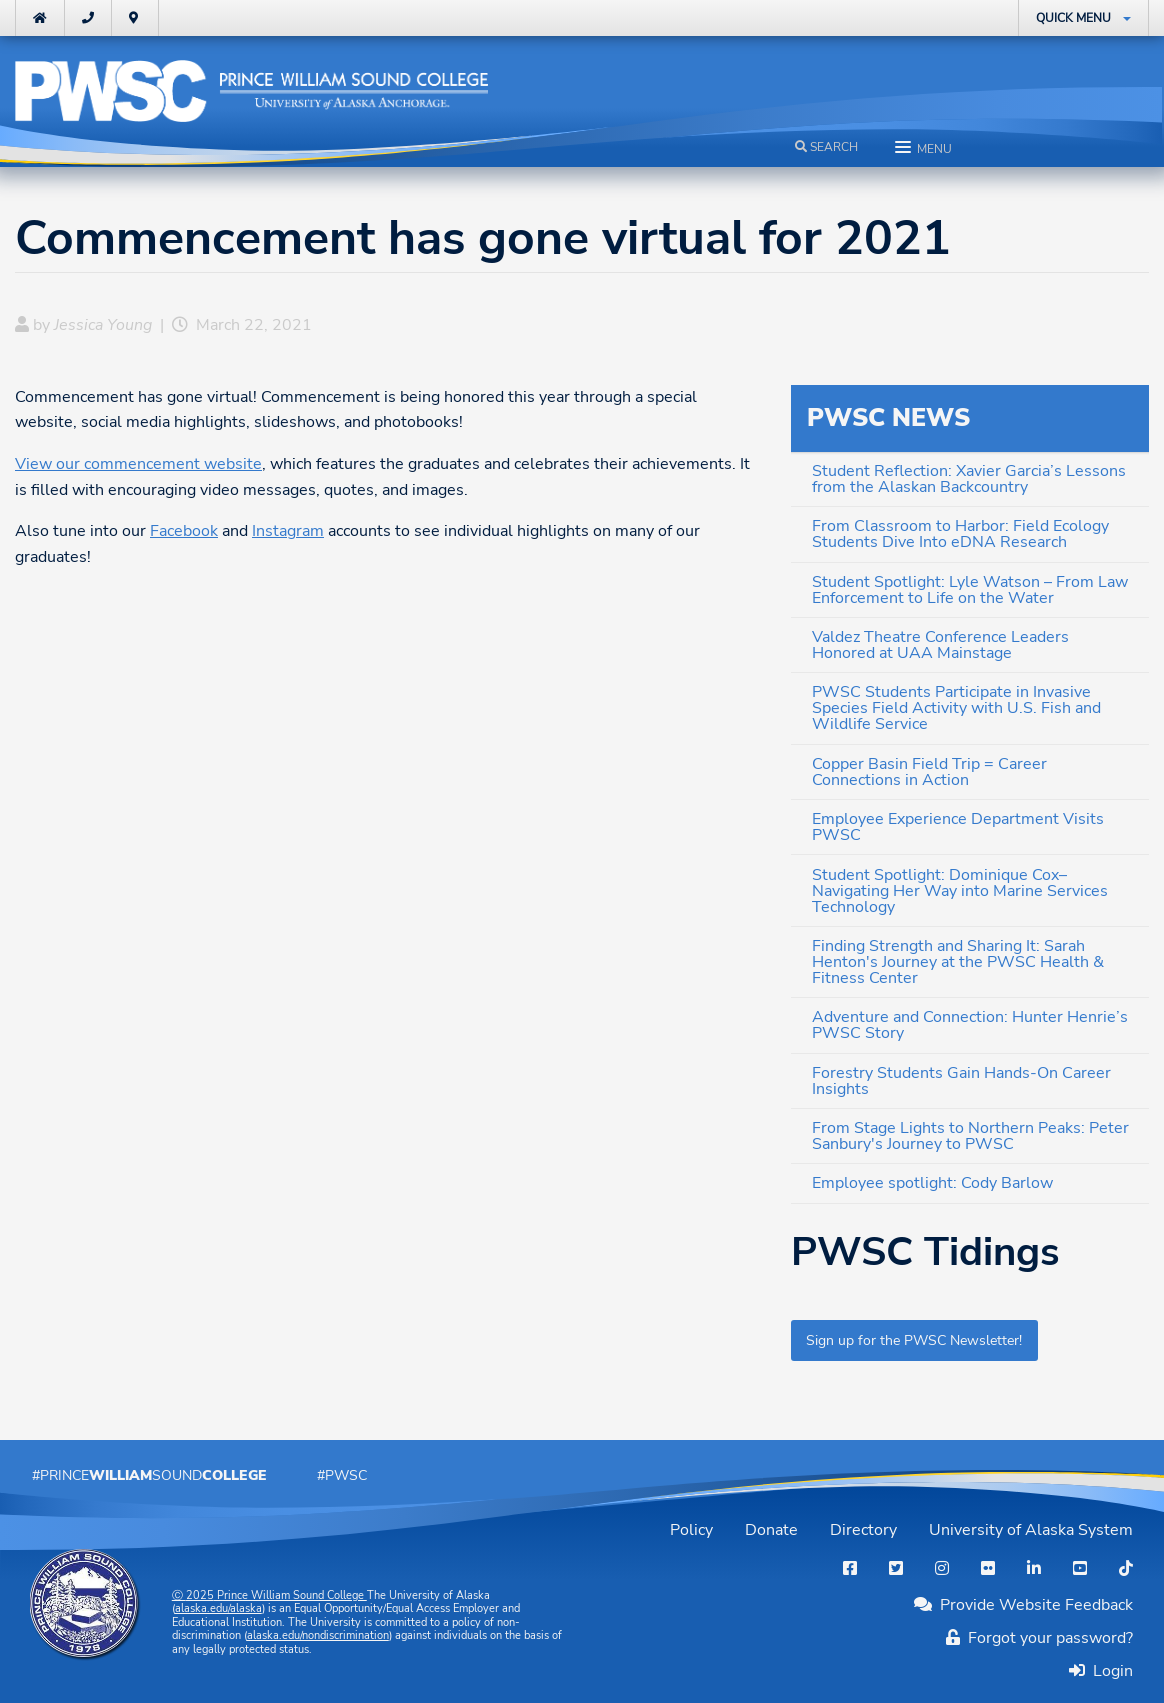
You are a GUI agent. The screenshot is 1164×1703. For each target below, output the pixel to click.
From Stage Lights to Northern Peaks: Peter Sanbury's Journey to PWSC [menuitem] (970, 1136)
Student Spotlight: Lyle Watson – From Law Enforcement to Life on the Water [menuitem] (970, 590)
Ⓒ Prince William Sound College (269, 1595)
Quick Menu (1073, 18)
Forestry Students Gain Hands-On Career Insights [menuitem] (961, 1081)
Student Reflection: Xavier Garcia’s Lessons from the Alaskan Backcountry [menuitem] (969, 479)
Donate (771, 1530)
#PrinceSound (149, 1475)
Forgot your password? (1039, 1638)
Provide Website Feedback (1023, 1605)
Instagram (288, 531)
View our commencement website (138, 464)
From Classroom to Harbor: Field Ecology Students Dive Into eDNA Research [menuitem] (960, 534)
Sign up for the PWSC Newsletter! (914, 1340)
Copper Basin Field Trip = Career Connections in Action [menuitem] (929, 772)
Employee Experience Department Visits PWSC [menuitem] (958, 827)
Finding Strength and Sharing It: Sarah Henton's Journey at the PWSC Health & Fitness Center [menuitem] (958, 962)
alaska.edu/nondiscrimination (318, 1635)
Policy (691, 1530)
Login (1109, 1670)
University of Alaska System (1031, 1530)
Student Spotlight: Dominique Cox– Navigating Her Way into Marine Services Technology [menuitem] (960, 891)
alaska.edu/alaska (218, 1608)
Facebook (184, 531)
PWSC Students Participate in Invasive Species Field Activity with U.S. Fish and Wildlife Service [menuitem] (956, 708)
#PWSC (342, 1475)
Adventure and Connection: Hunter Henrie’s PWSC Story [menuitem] (970, 1025)
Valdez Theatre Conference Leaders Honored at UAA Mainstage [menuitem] (940, 645)
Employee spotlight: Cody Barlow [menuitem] (932, 1183)
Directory (863, 1530)
